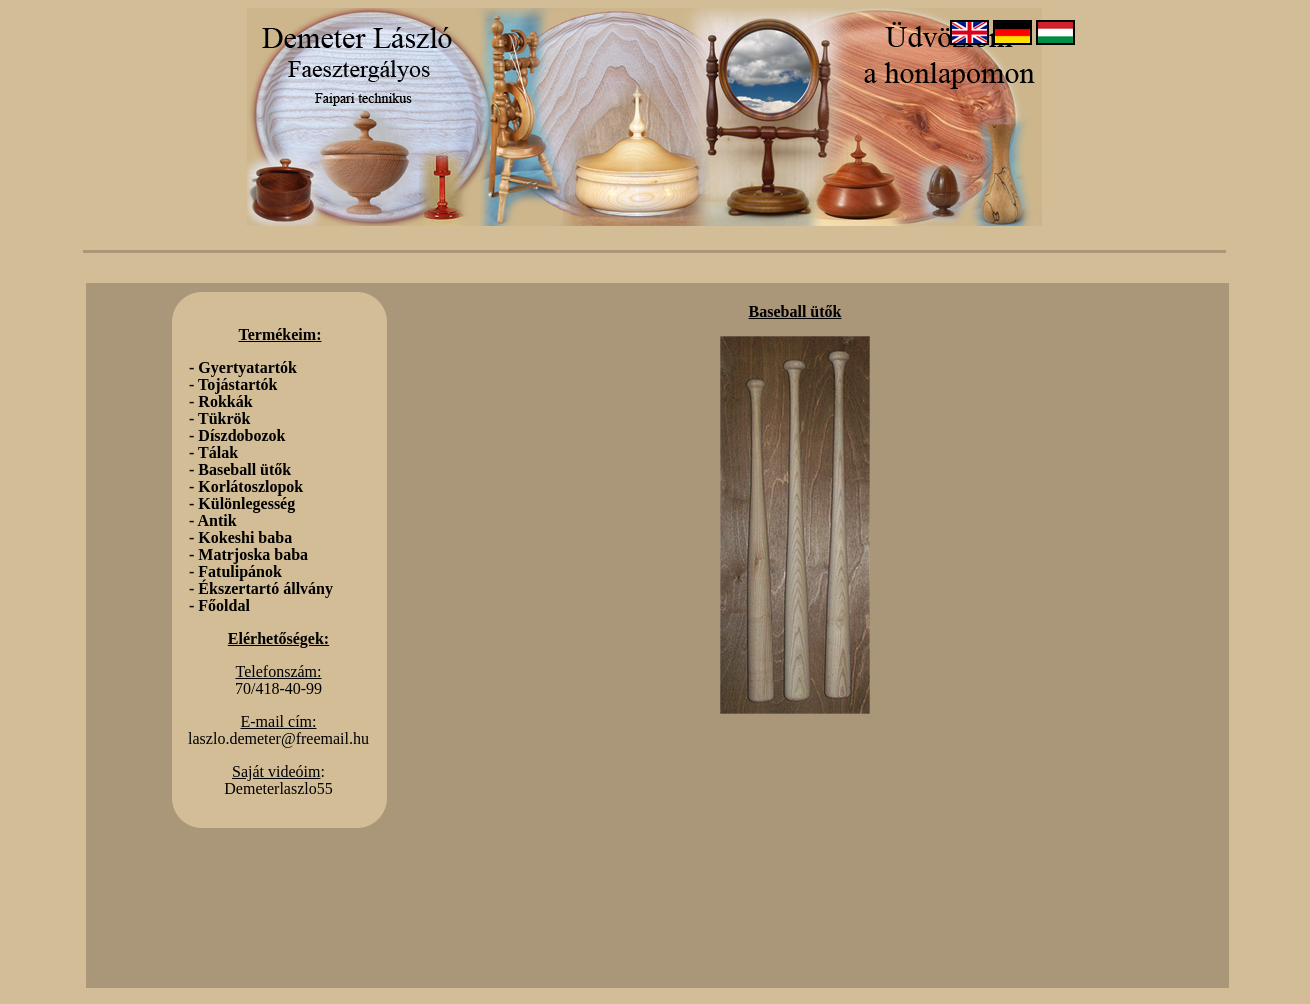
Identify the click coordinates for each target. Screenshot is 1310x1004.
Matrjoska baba (253, 554)
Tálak (218, 452)
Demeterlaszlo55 (278, 788)
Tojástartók (237, 384)
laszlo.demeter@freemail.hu (278, 738)
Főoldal (224, 605)
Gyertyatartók (247, 367)
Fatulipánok (240, 571)
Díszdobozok (241, 435)
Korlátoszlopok (250, 486)
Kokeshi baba (245, 537)
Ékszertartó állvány (265, 588)
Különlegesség (246, 503)
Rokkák (225, 401)
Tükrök (224, 418)
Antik (216, 520)
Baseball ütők (244, 469)
